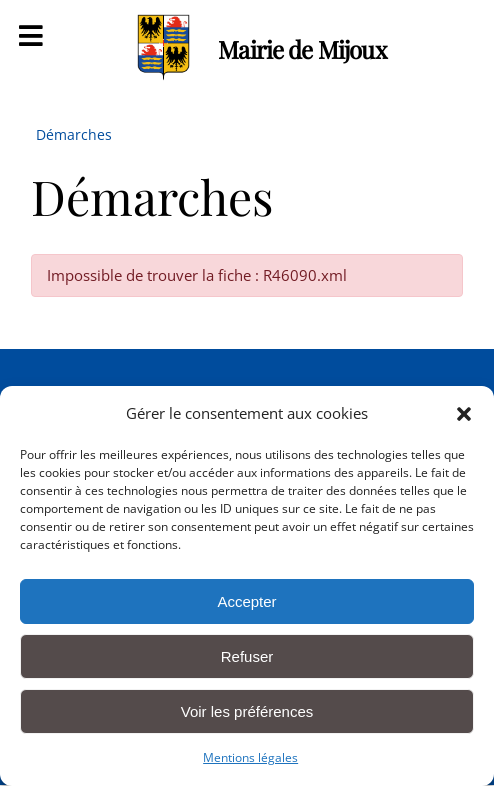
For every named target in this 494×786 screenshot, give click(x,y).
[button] (464, 414)
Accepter (246, 601)
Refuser (247, 656)
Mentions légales (250, 757)
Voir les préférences (247, 711)
